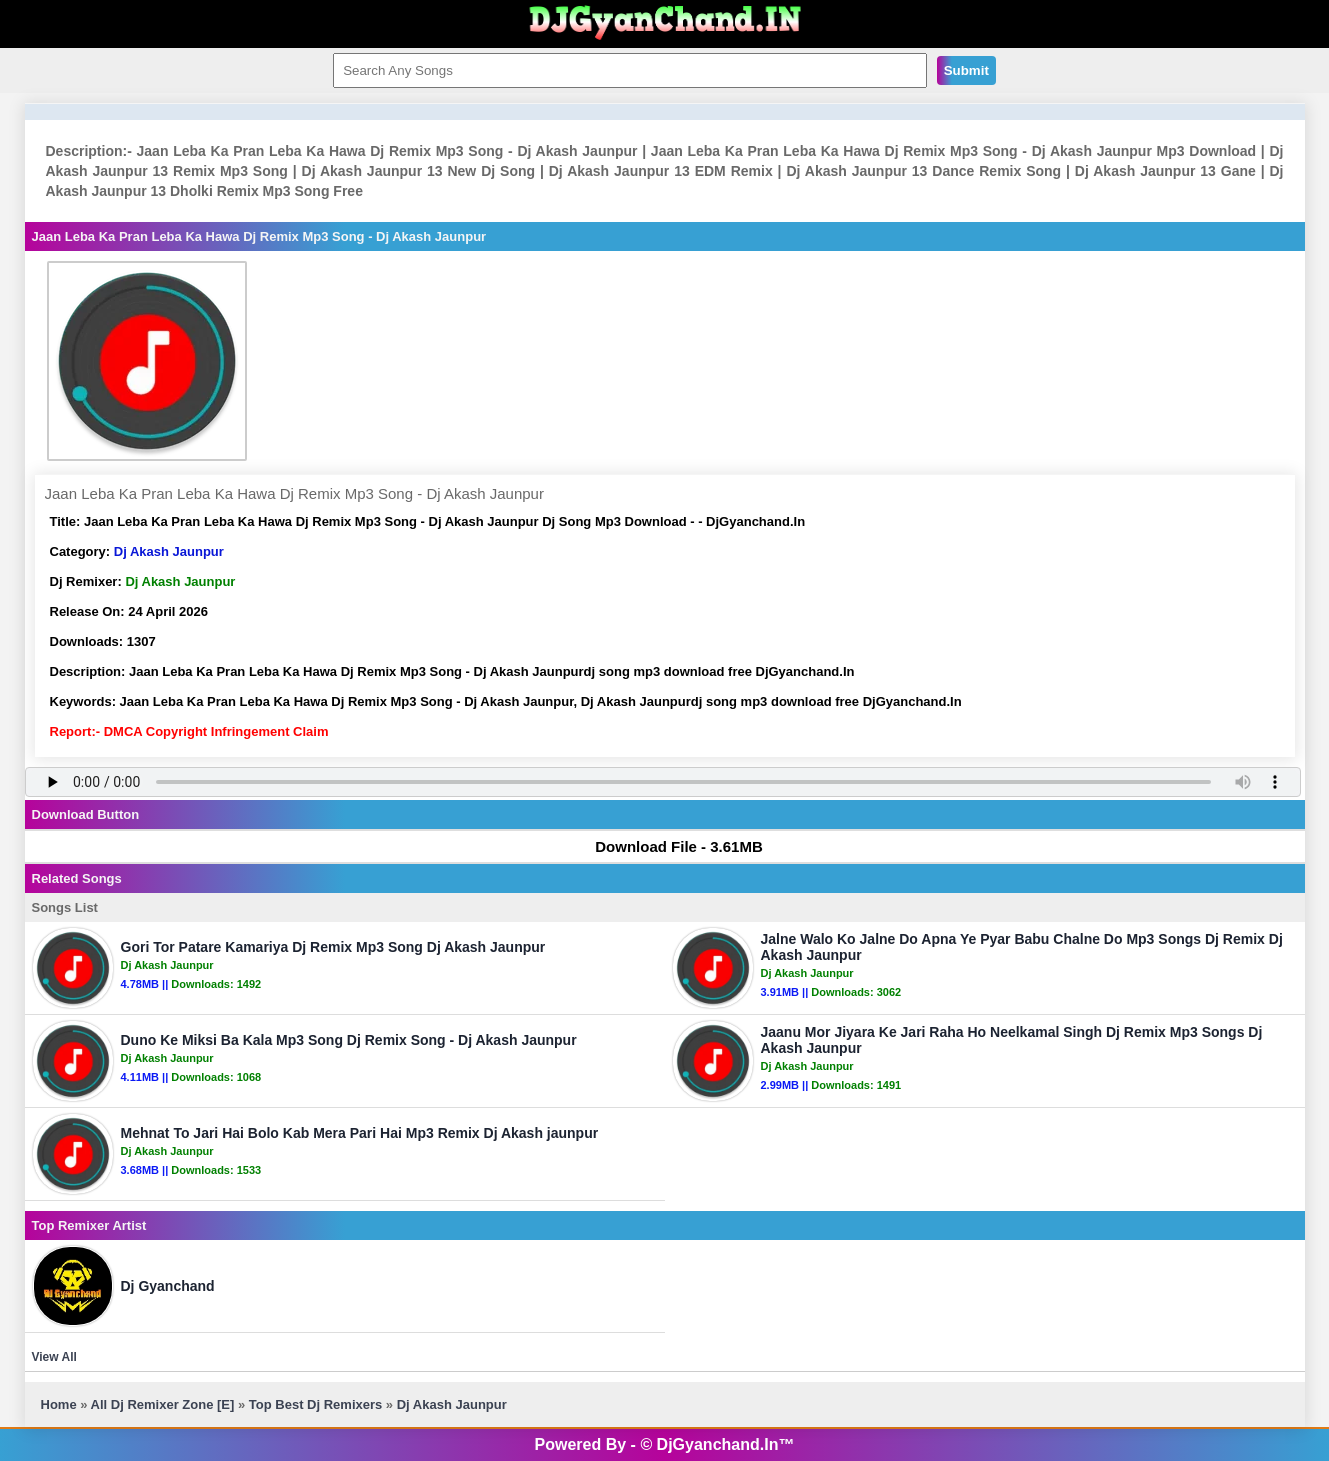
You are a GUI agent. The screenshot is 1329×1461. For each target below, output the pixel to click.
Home (59, 1404)
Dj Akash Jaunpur (169, 551)
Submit (966, 70)
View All (54, 1357)
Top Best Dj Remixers (315, 1404)
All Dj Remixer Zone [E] (163, 1404)
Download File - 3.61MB (669, 846)
